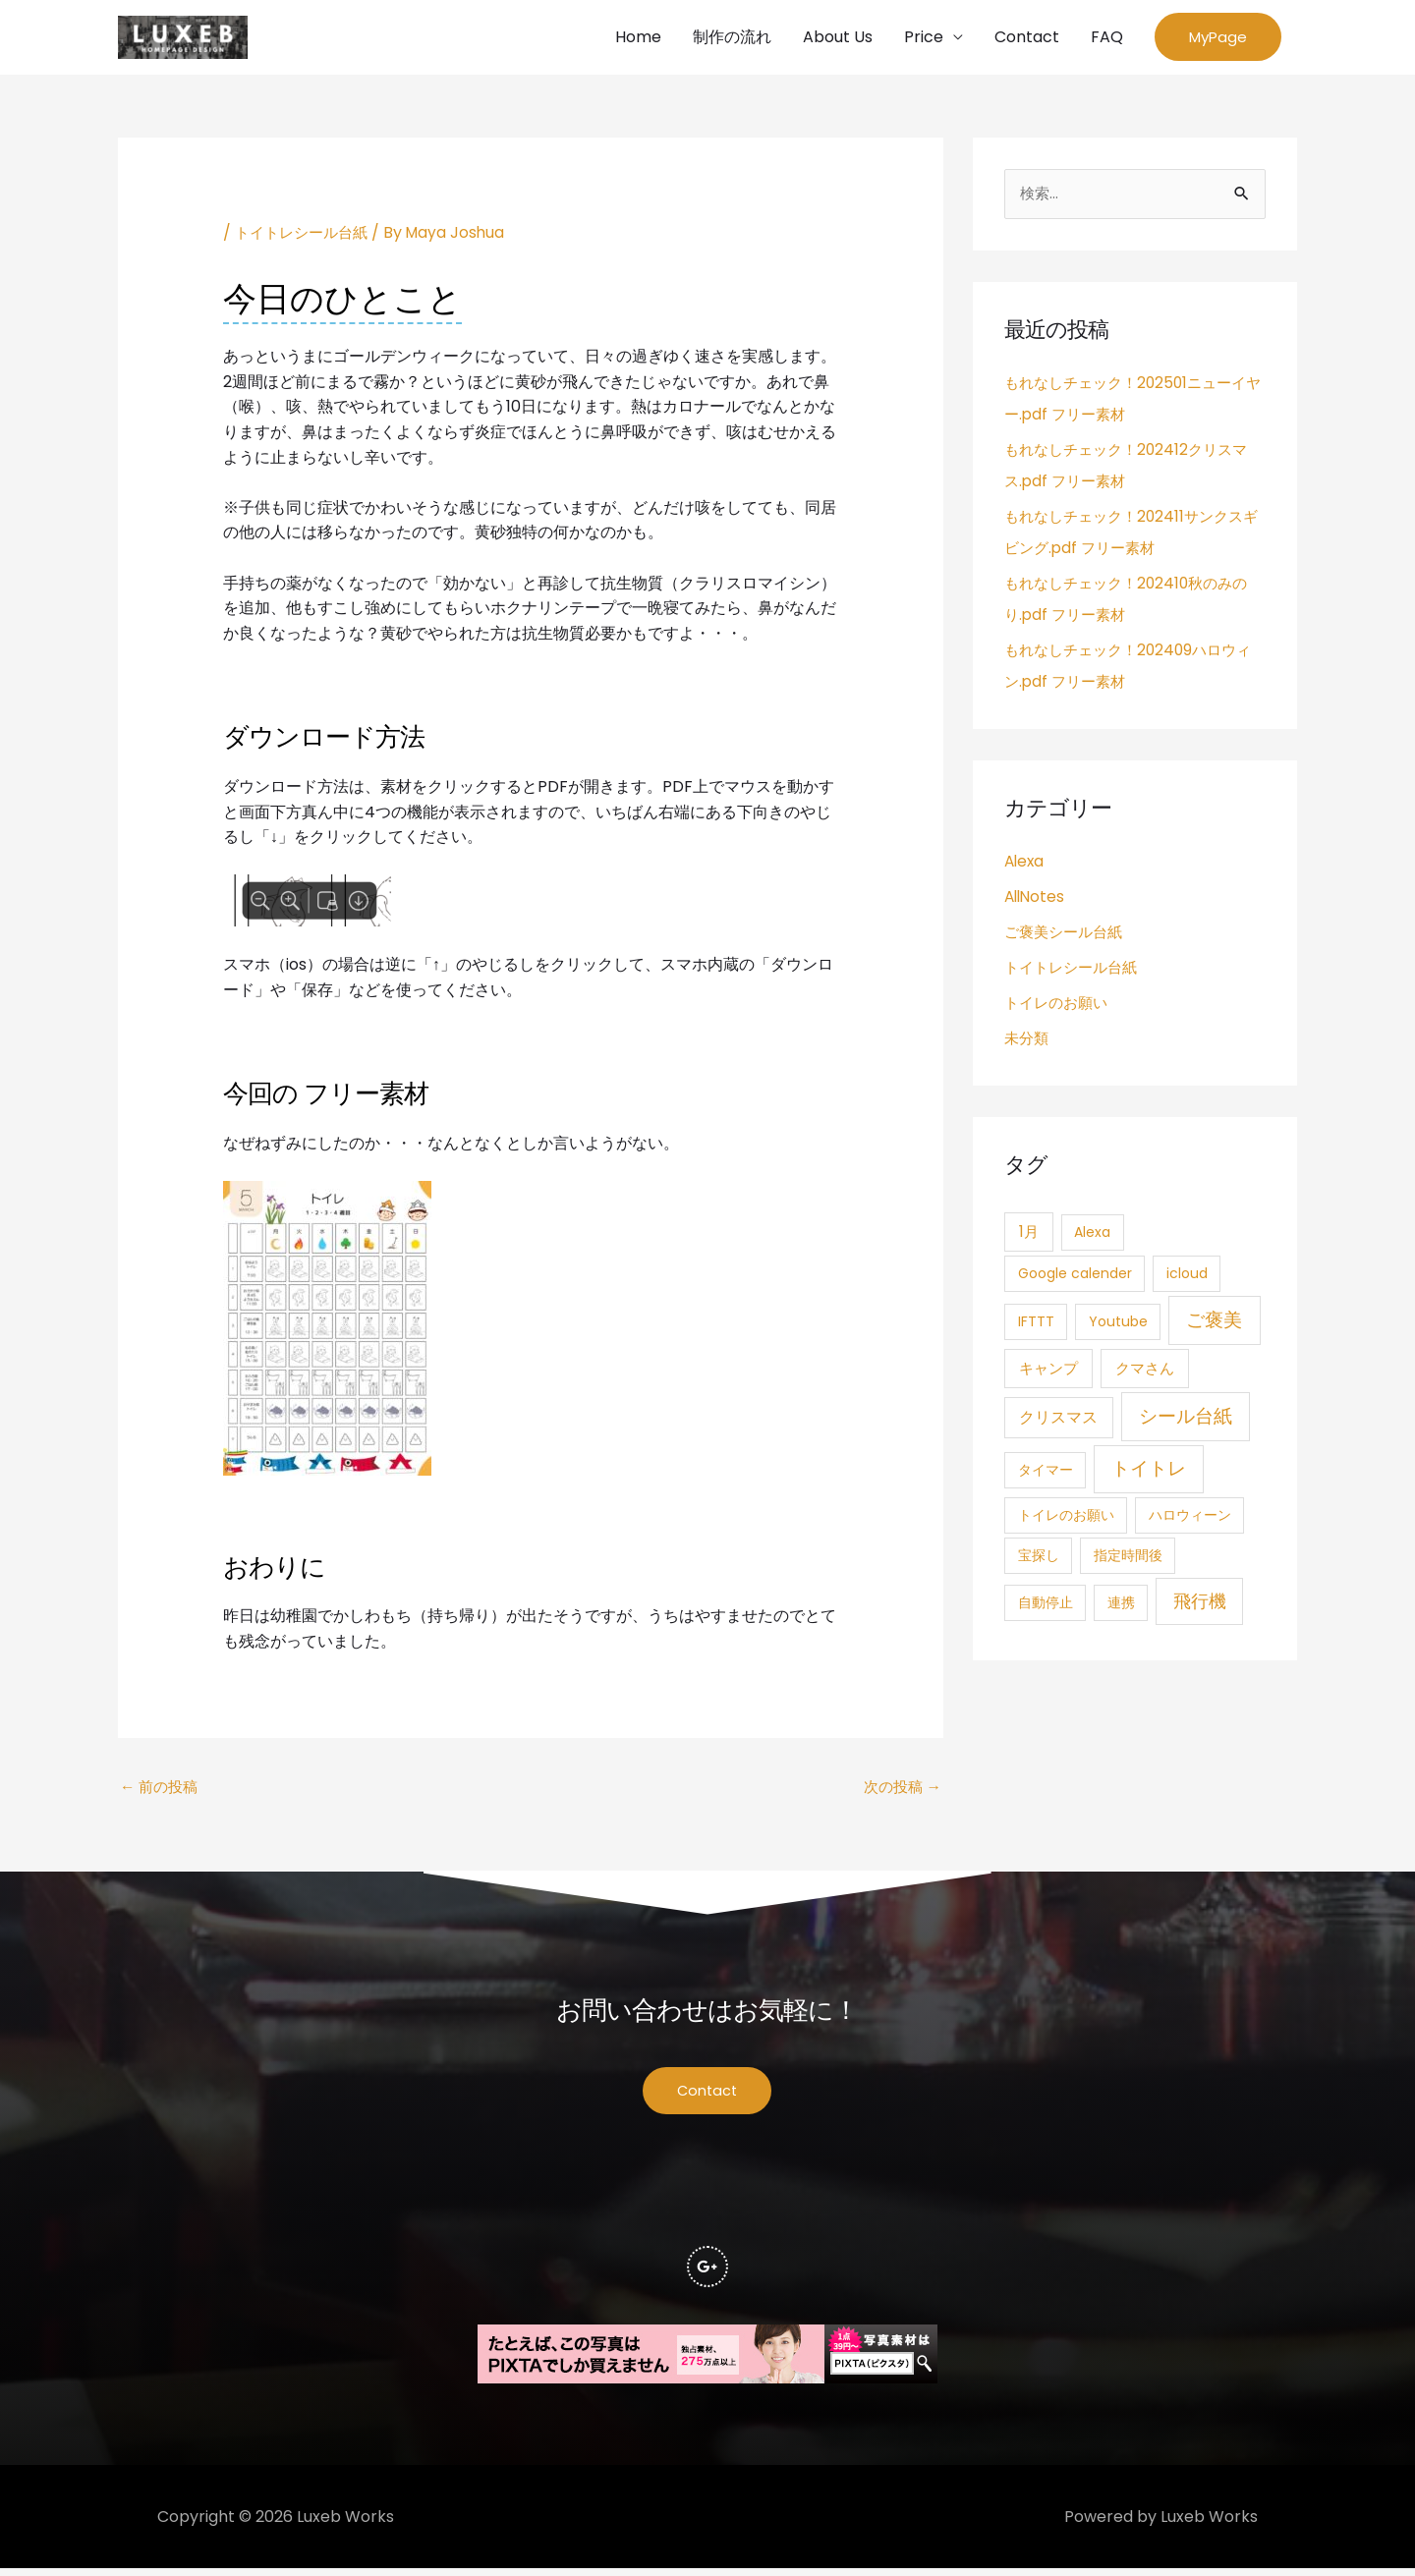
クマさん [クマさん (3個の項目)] (1144, 1372)
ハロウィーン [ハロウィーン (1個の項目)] (1190, 1519)
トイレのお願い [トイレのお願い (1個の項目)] (1066, 1519)
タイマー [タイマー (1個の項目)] (1045, 1474)
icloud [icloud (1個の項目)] (1187, 1277)
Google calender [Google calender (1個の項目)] (1075, 1277)
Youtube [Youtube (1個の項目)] (1118, 1324)
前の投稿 (161, 1790)
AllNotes (1036, 899)
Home (638, 38)
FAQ (1107, 38)
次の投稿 (900, 1790)
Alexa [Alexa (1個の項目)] (1092, 1236)
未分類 (1027, 1041)
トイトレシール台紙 (305, 235)
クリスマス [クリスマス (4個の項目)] (1058, 1420)
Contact (1026, 38)
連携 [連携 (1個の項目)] (1121, 1606)
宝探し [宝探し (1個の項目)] (1038, 1559)
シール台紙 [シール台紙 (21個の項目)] (1185, 1419)
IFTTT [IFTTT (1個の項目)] (1036, 1324)
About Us (838, 38)
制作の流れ (732, 38)
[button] (1218, 39)
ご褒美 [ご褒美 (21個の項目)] (1214, 1323)
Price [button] (923, 38)
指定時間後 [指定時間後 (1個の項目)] (1128, 1559)
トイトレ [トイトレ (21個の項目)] (1148, 1472)
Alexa (1025, 864)
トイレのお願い (1059, 1005)
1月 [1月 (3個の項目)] (1029, 1235)
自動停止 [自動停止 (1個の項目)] (1045, 1606)
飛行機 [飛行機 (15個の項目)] (1199, 1605)
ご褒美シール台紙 (1067, 935)
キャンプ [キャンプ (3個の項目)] (1048, 1372)
